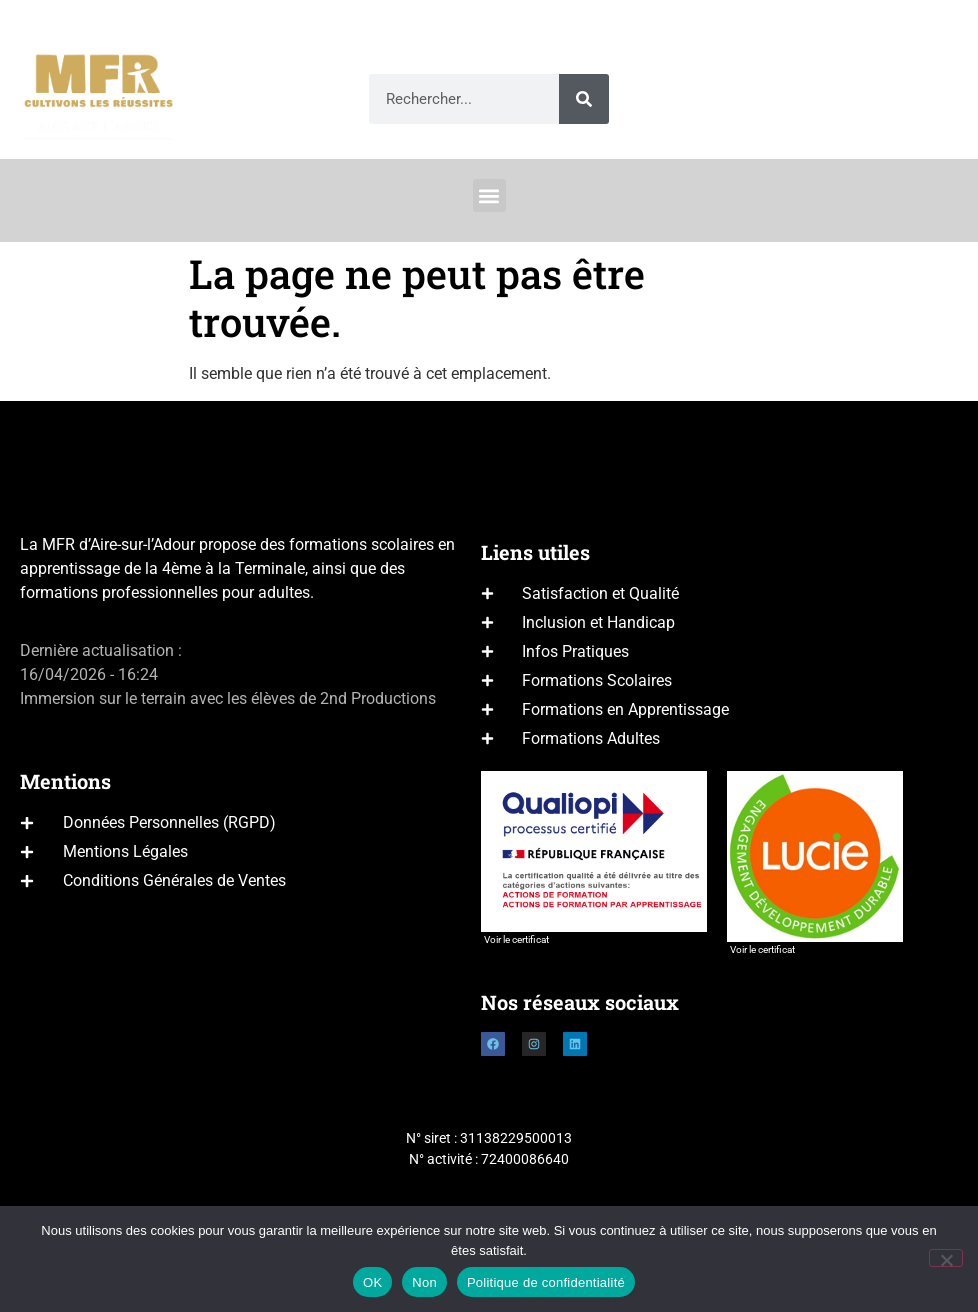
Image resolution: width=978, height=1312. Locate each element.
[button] (489, 195)
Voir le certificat (516, 939)
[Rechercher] (584, 99)
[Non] (946, 1258)
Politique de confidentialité (546, 1282)
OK (372, 1282)
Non (424, 1282)
